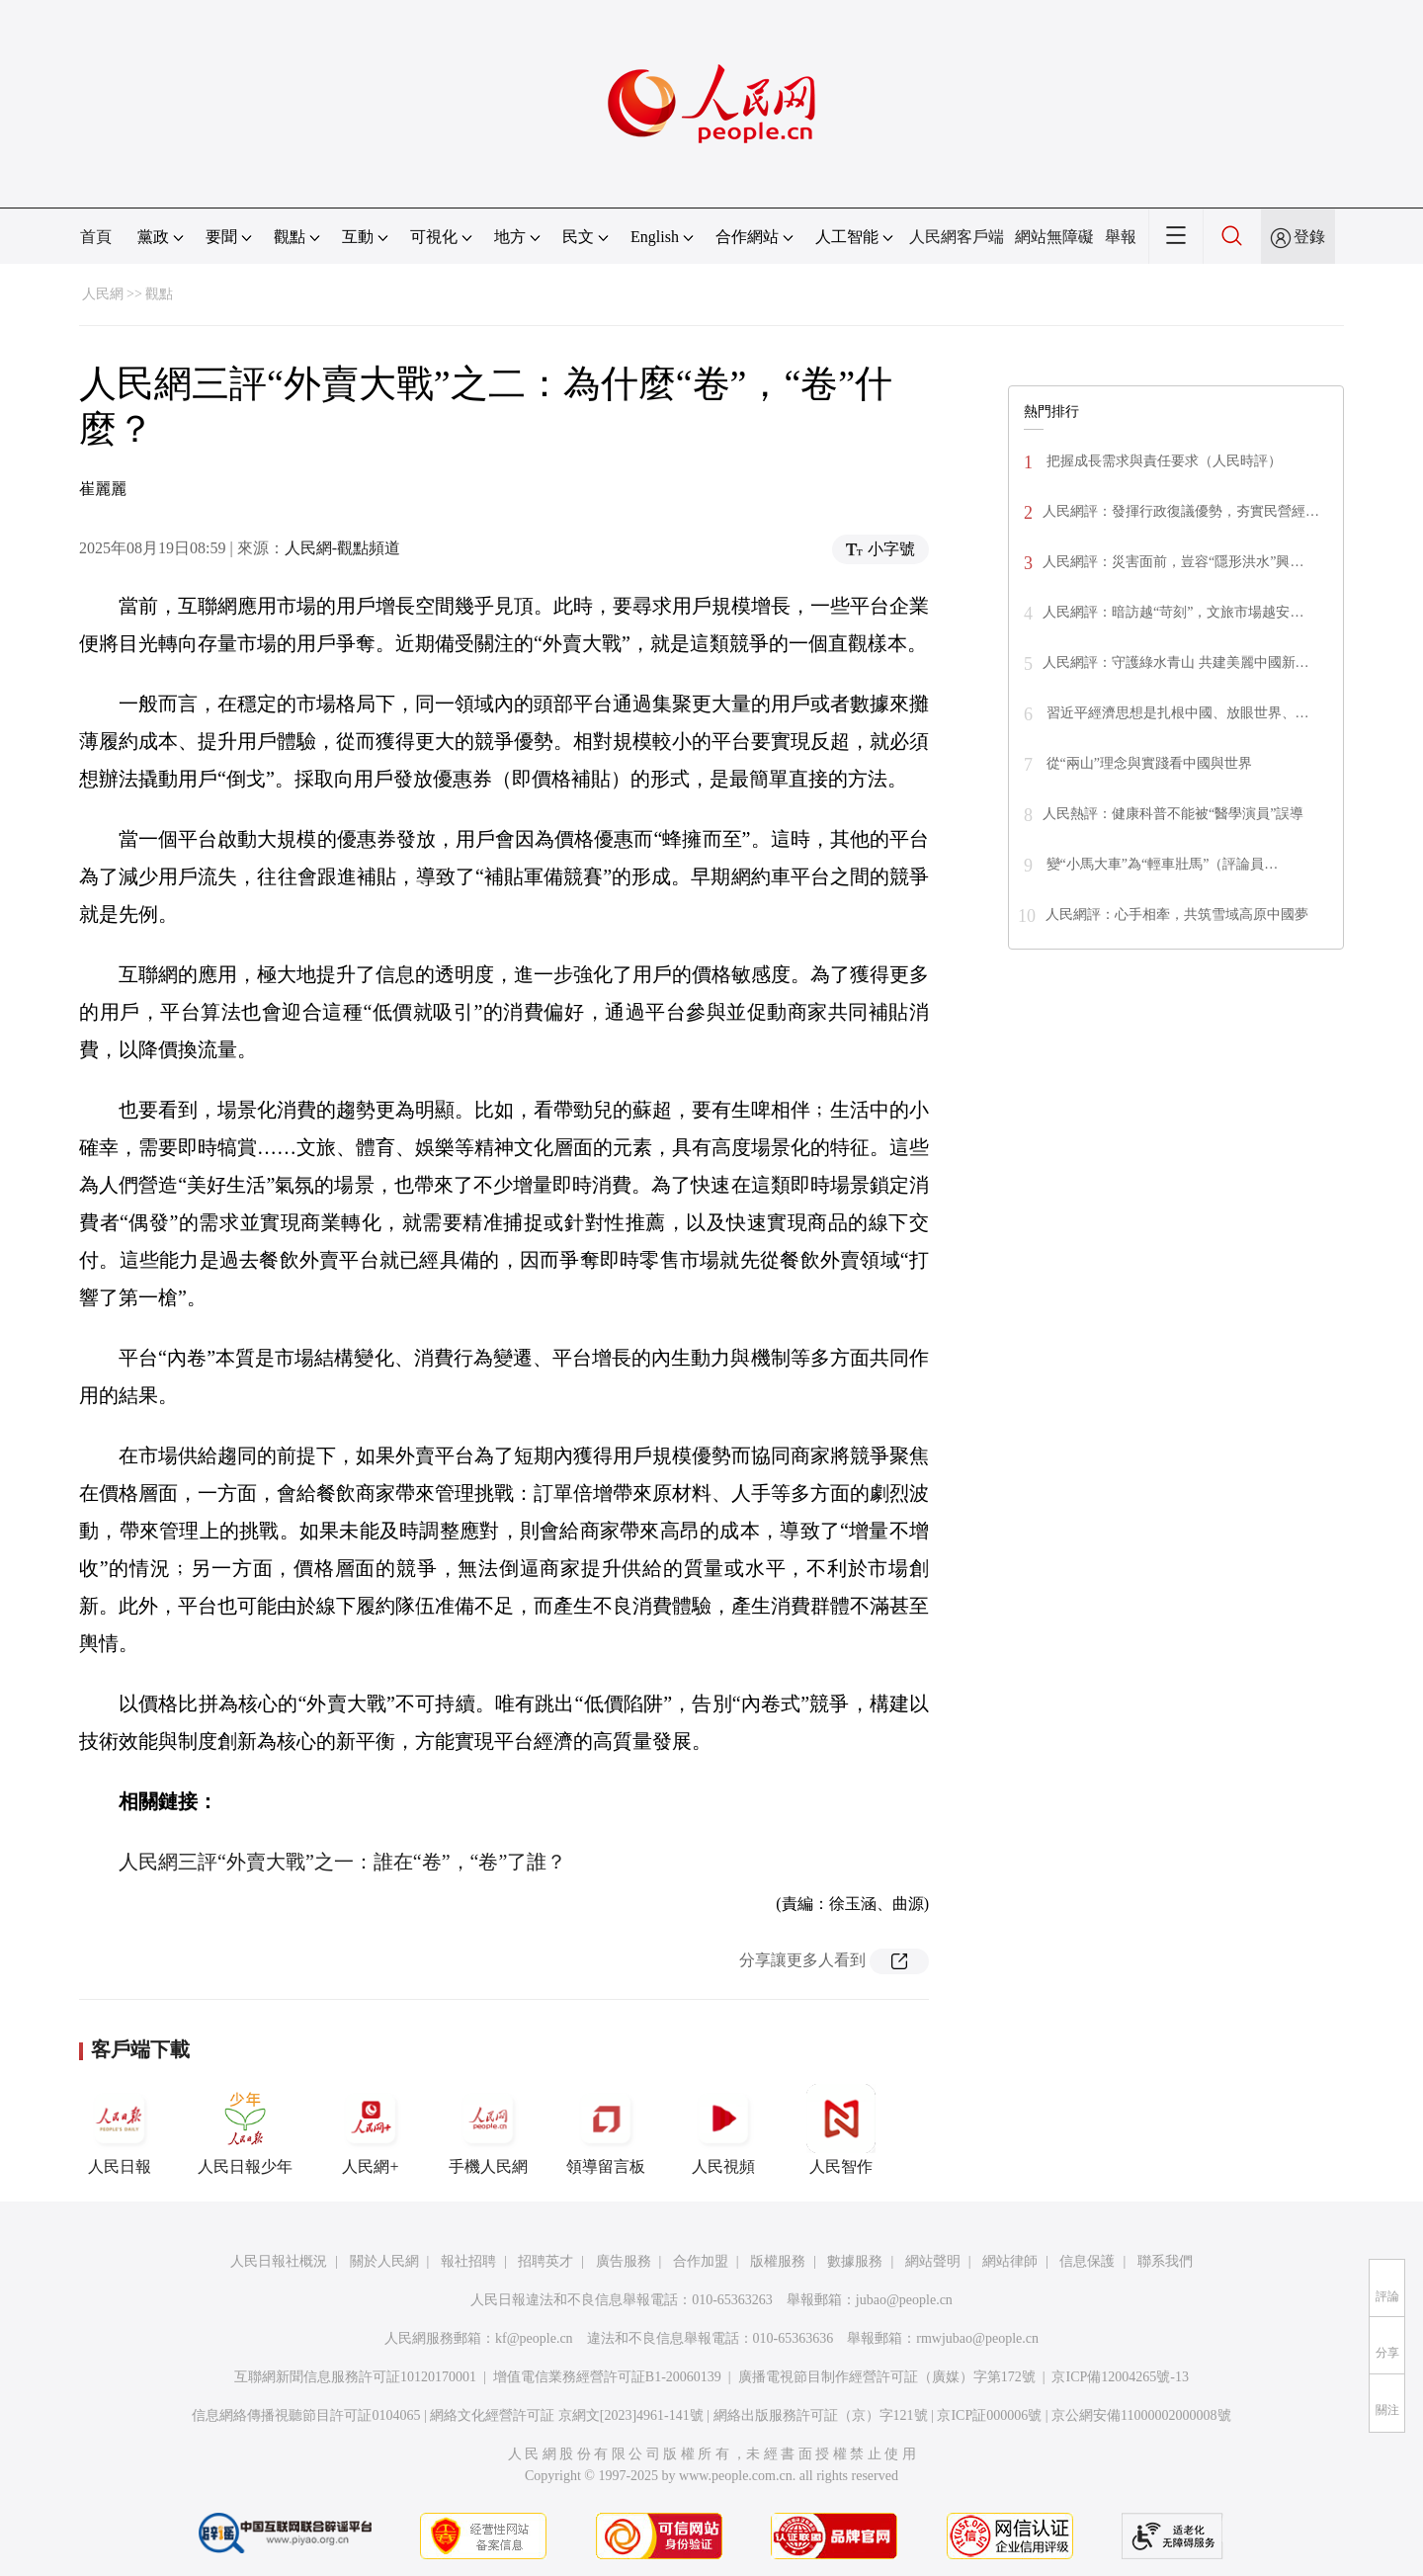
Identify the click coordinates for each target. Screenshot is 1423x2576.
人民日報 (119, 2129)
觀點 (159, 294)
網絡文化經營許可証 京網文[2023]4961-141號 (567, 2415)
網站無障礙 (1054, 236)
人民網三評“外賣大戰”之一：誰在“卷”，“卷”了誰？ (342, 1861)
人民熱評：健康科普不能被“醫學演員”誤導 (1173, 813)
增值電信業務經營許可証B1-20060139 (607, 2376)
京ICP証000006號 (989, 2415)
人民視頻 (723, 2129)
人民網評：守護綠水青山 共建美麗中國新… (1176, 662)
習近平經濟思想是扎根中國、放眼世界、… (1176, 713)
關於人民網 (384, 2261)
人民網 (103, 294)
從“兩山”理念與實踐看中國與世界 (1147, 763)
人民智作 (841, 2129)
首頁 (96, 236)
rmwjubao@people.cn (977, 2338)
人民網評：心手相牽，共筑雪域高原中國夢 (1177, 914)
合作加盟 (700, 2261)
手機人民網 (488, 2129)
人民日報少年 (245, 2129)
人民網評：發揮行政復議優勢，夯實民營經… (1181, 511)
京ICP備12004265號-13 (1119, 2376)
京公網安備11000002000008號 (1140, 2415)
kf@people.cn (534, 2338)
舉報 (1120, 236)
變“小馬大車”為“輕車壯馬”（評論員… (1160, 864)
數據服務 (854, 2261)
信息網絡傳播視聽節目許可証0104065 (306, 2415)
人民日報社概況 (278, 2261)
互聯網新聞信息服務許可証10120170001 (355, 2376)
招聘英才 (545, 2261)
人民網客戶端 (956, 236)
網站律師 (1010, 2261)
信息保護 (1087, 2261)
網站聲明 (933, 2261)
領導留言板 (605, 2129)
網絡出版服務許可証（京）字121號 (820, 2415)
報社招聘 (468, 2261)
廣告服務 (623, 2261)
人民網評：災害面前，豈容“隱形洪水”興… (1173, 561)
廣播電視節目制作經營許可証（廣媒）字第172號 (887, 2376)
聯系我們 (1165, 2261)
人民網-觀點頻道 (342, 548)
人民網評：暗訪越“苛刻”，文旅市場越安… (1173, 612)
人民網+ (370, 2129)
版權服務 (777, 2261)
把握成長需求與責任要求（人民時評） (1162, 461)
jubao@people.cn (904, 2299)
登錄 (1309, 236)
